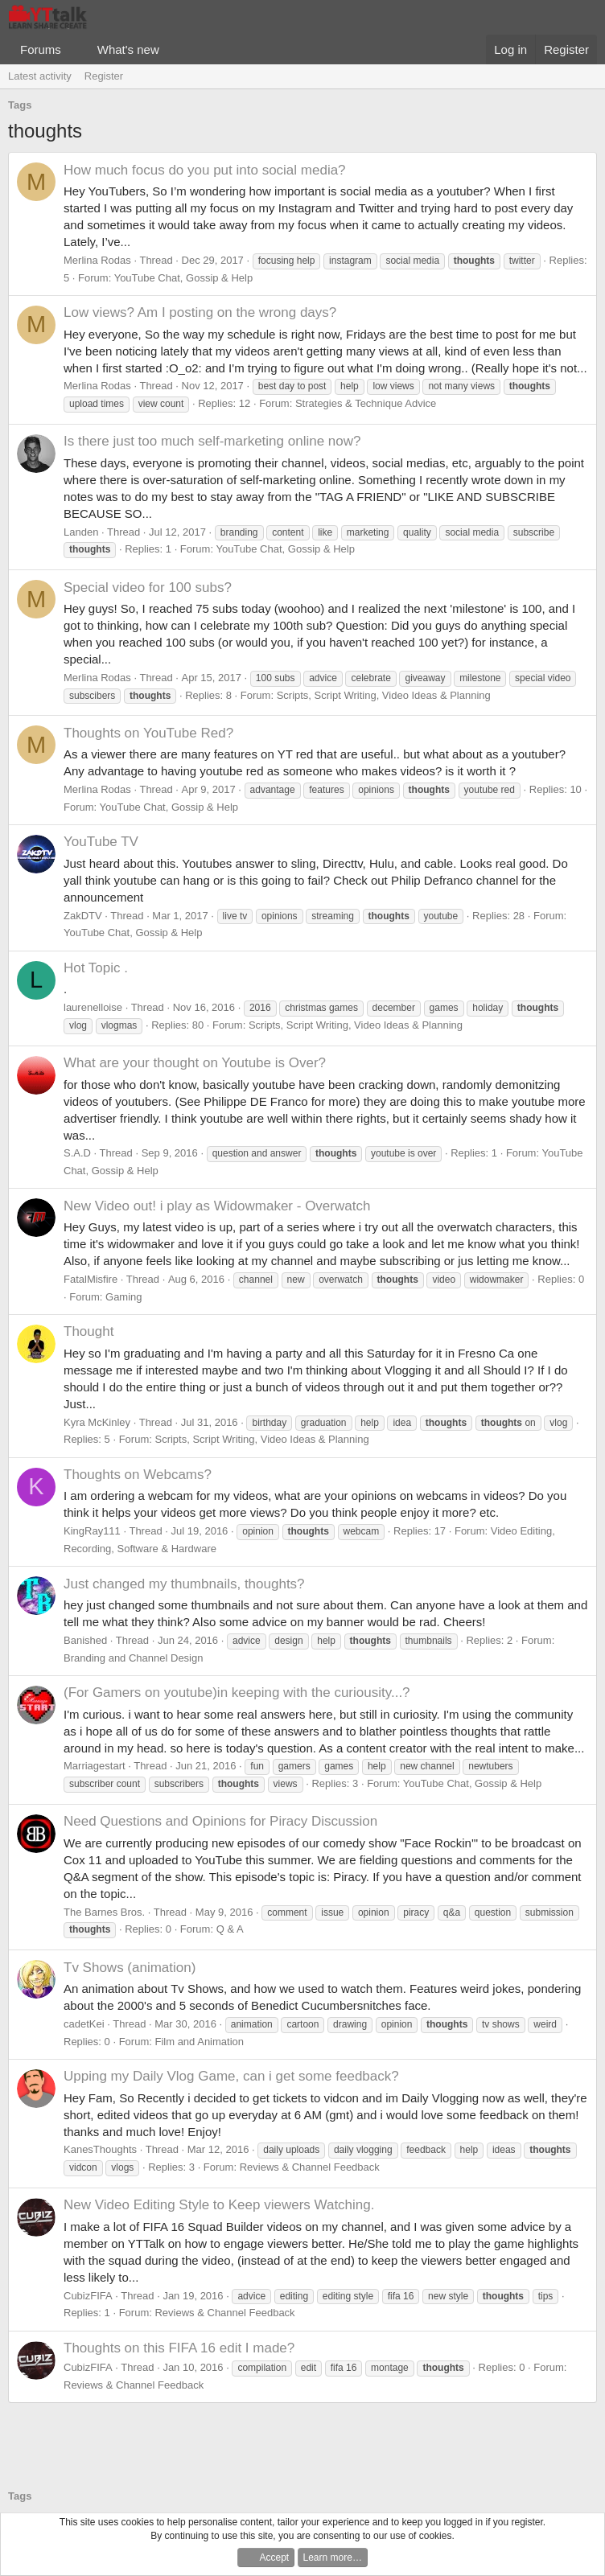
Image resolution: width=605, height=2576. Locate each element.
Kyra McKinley (97, 1422)
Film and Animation (199, 2042)
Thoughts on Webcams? (138, 1474)
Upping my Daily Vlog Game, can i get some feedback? (231, 2076)
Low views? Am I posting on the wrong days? (200, 312)
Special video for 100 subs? (148, 587)
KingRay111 (92, 1531)
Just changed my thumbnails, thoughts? (184, 1584)
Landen (81, 532)
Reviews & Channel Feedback (310, 2167)
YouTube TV (101, 841)
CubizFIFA (88, 2296)
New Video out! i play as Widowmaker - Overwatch (217, 1206)
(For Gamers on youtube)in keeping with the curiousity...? (237, 1692)
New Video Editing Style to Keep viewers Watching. (219, 2204)
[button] (74, 49)
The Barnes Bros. (104, 1912)
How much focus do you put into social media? (205, 170)
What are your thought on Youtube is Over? (195, 1062)
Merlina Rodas (97, 260)
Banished (85, 1640)
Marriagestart (95, 1766)
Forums (40, 49)
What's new (128, 49)
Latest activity (40, 76)
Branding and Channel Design (133, 1658)
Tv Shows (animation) (129, 1967)
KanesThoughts (100, 2149)
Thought (88, 1331)
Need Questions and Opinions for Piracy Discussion (220, 1821)
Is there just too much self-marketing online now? (212, 441)
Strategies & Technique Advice (365, 403)
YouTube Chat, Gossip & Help (183, 278)
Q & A (230, 1929)
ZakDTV (83, 916)
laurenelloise (93, 1007)
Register (103, 76)
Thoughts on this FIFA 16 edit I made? (179, 2348)
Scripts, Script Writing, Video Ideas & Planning (384, 695)
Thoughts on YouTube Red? (148, 733)
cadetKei (84, 2024)
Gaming (123, 1297)
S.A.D (77, 1153)
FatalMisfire (90, 1279)
